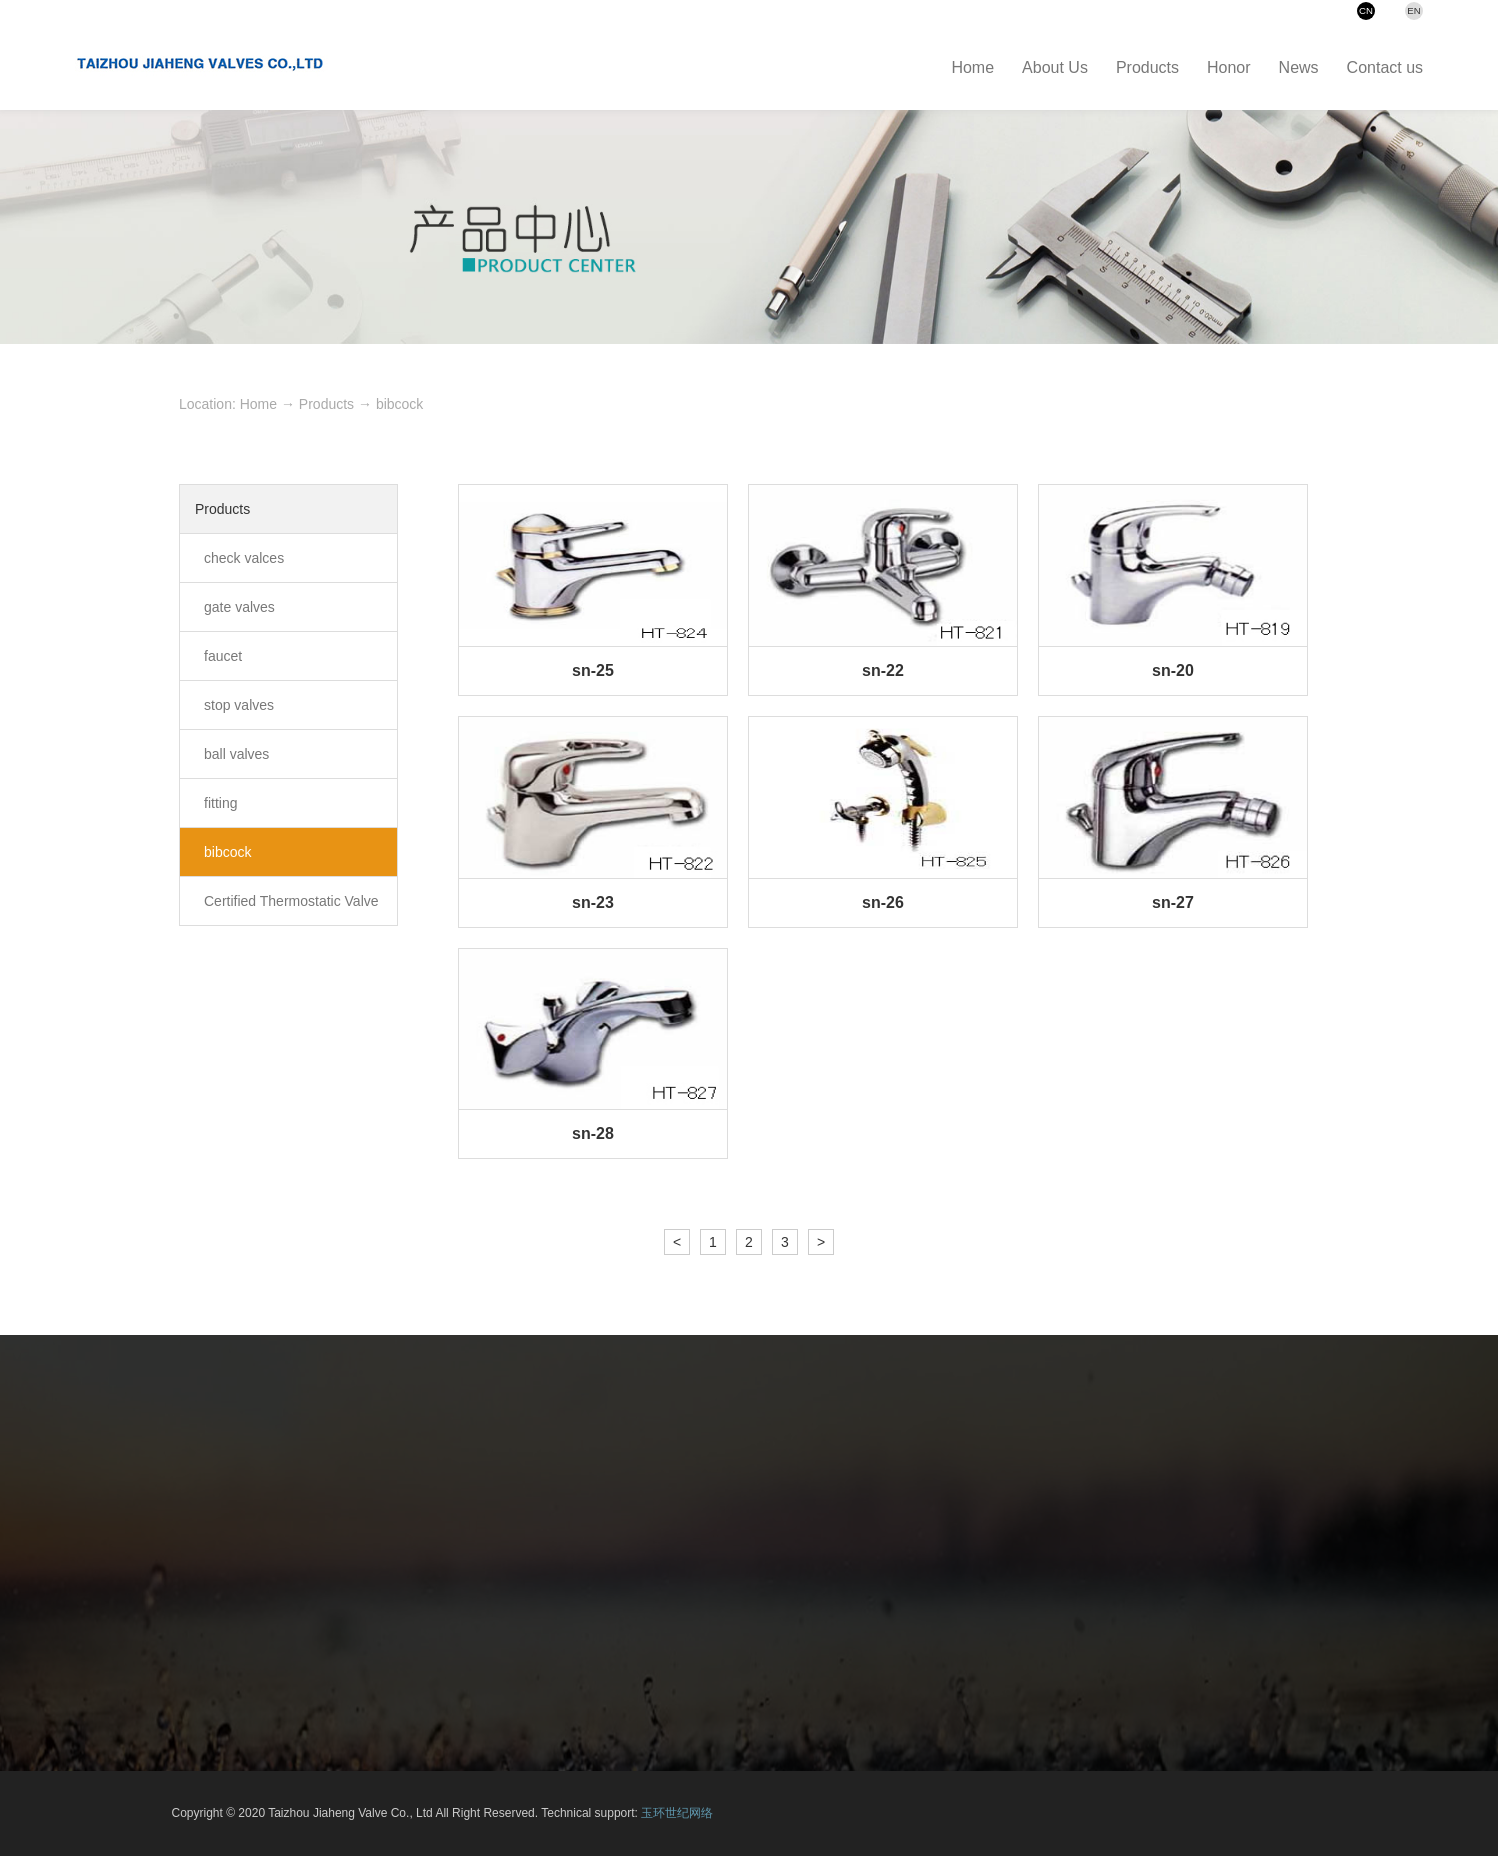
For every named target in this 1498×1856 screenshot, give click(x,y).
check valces (244, 558)
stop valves (239, 705)
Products (326, 404)
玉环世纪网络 (677, 1813)
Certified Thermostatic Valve (291, 901)
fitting (220, 803)
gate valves (239, 607)
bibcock (399, 404)
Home (258, 404)
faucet (223, 656)
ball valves (236, 754)
